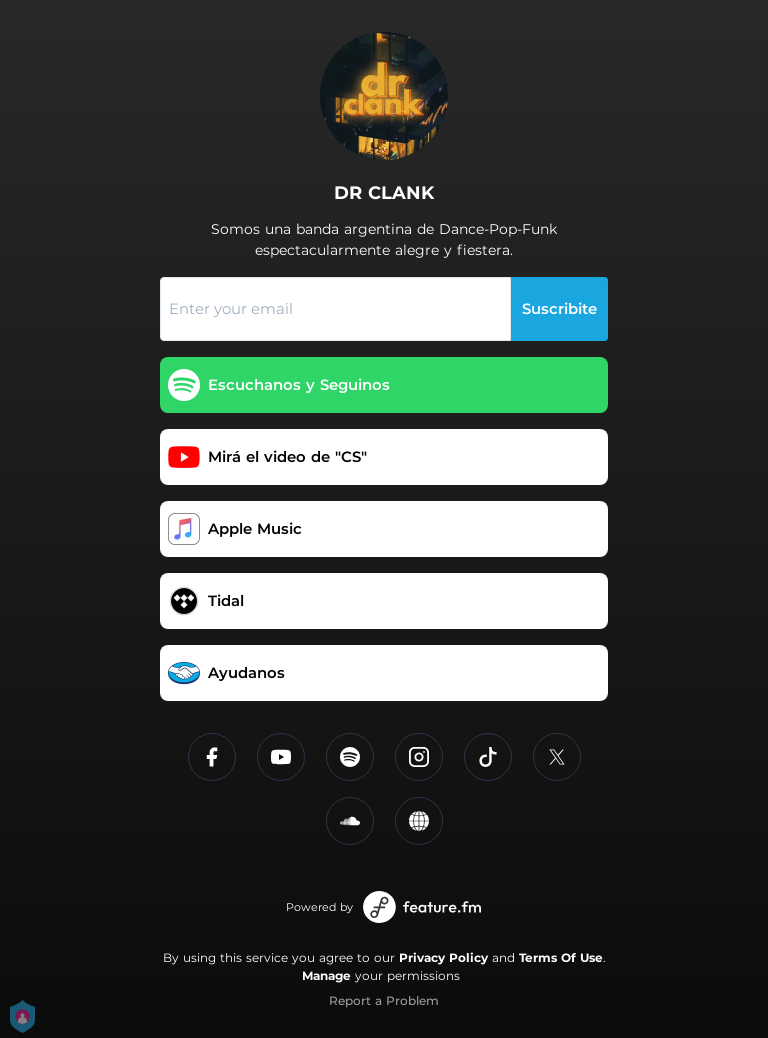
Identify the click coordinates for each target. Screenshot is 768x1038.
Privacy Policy (443, 957)
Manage (326, 975)
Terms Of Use (561, 957)
